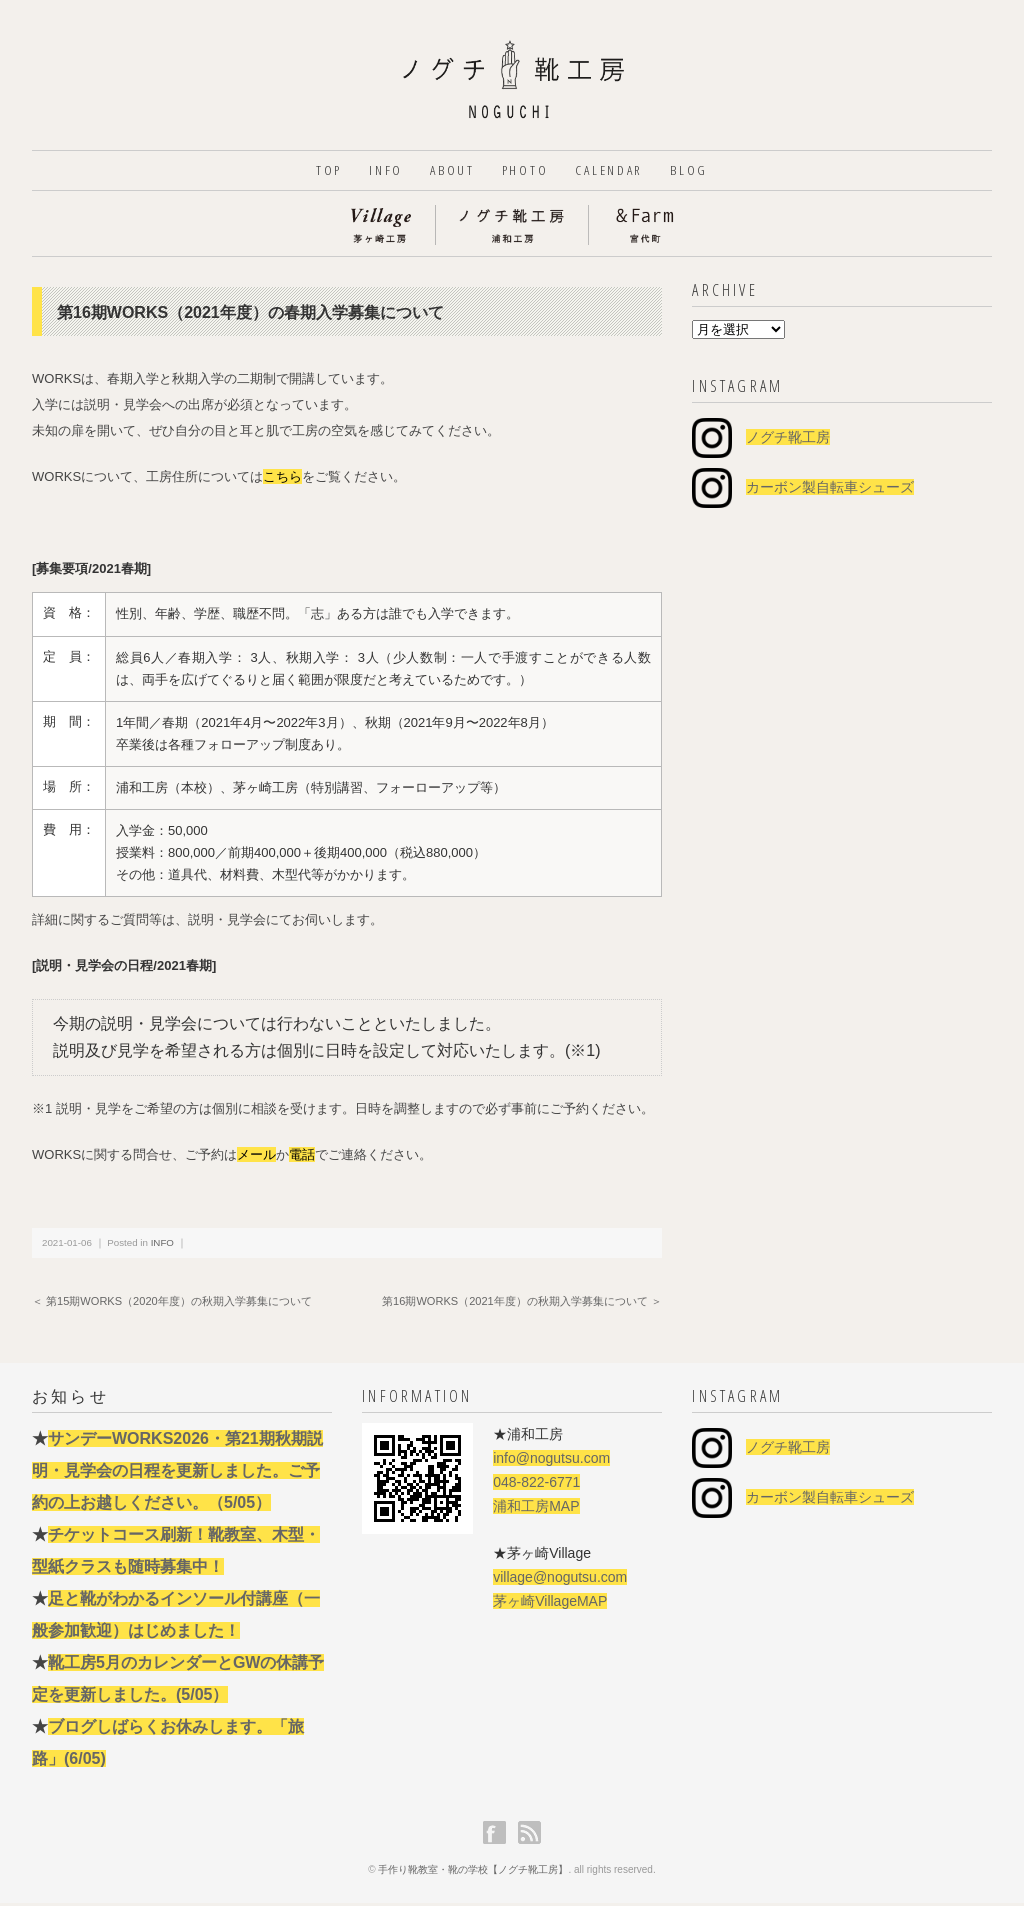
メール (256, 1157)
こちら (282, 479)
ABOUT (448, 171)
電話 (302, 1157)
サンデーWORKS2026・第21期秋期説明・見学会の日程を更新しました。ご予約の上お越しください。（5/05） (177, 1473)
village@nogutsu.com (560, 1580)
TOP (312, 171)
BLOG (705, 171)
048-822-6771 (536, 1485)
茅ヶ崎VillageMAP (550, 1604)
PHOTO (526, 171)
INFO (375, 171)
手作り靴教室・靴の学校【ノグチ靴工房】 (473, 1872)
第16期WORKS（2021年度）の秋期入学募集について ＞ (522, 1304)
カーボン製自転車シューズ (830, 490)
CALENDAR (618, 171)
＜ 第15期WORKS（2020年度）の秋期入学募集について (172, 1304)
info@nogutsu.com (551, 1461)
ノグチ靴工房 (788, 440)
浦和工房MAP (536, 1509)
